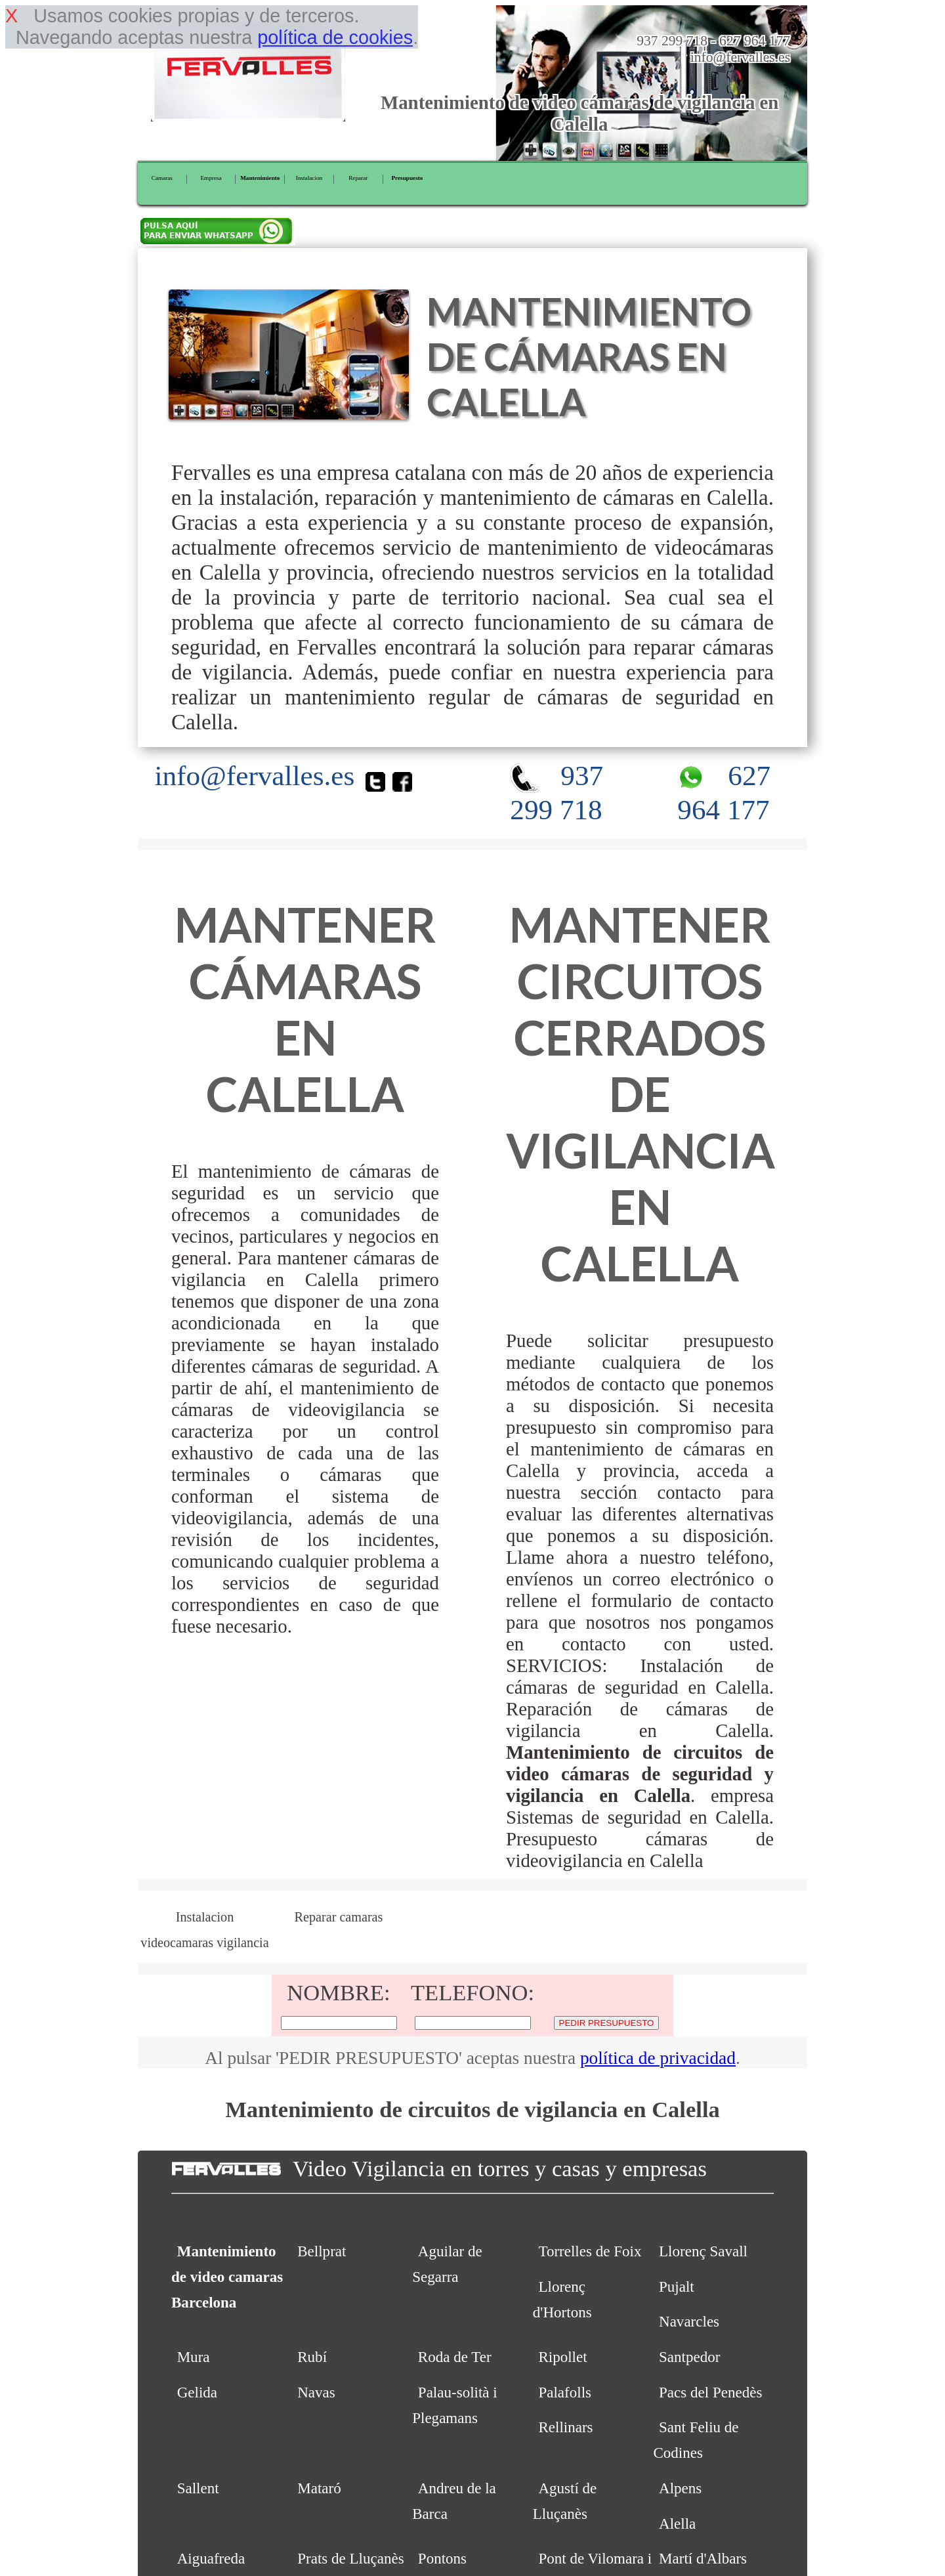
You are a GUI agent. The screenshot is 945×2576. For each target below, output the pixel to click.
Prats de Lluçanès (350, 2558)
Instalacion (309, 178)
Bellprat (321, 2251)
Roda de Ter (455, 2356)
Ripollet (562, 2356)
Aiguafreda (211, 2558)
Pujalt (676, 2286)
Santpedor (689, 2356)
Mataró (319, 2488)
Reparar (358, 178)
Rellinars (565, 2427)
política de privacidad (658, 2058)
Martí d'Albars (703, 2558)
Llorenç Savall (703, 2251)
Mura (193, 2356)
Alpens (680, 2488)
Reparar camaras (339, 1917)
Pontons (442, 2558)
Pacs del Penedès (710, 2392)
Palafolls (564, 2392)
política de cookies (335, 37)
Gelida (197, 2392)
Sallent (198, 2488)
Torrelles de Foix (589, 2251)
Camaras (162, 178)
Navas (316, 2392)
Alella (677, 2523)
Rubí (312, 2356)
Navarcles (689, 2321)
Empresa (210, 178)
